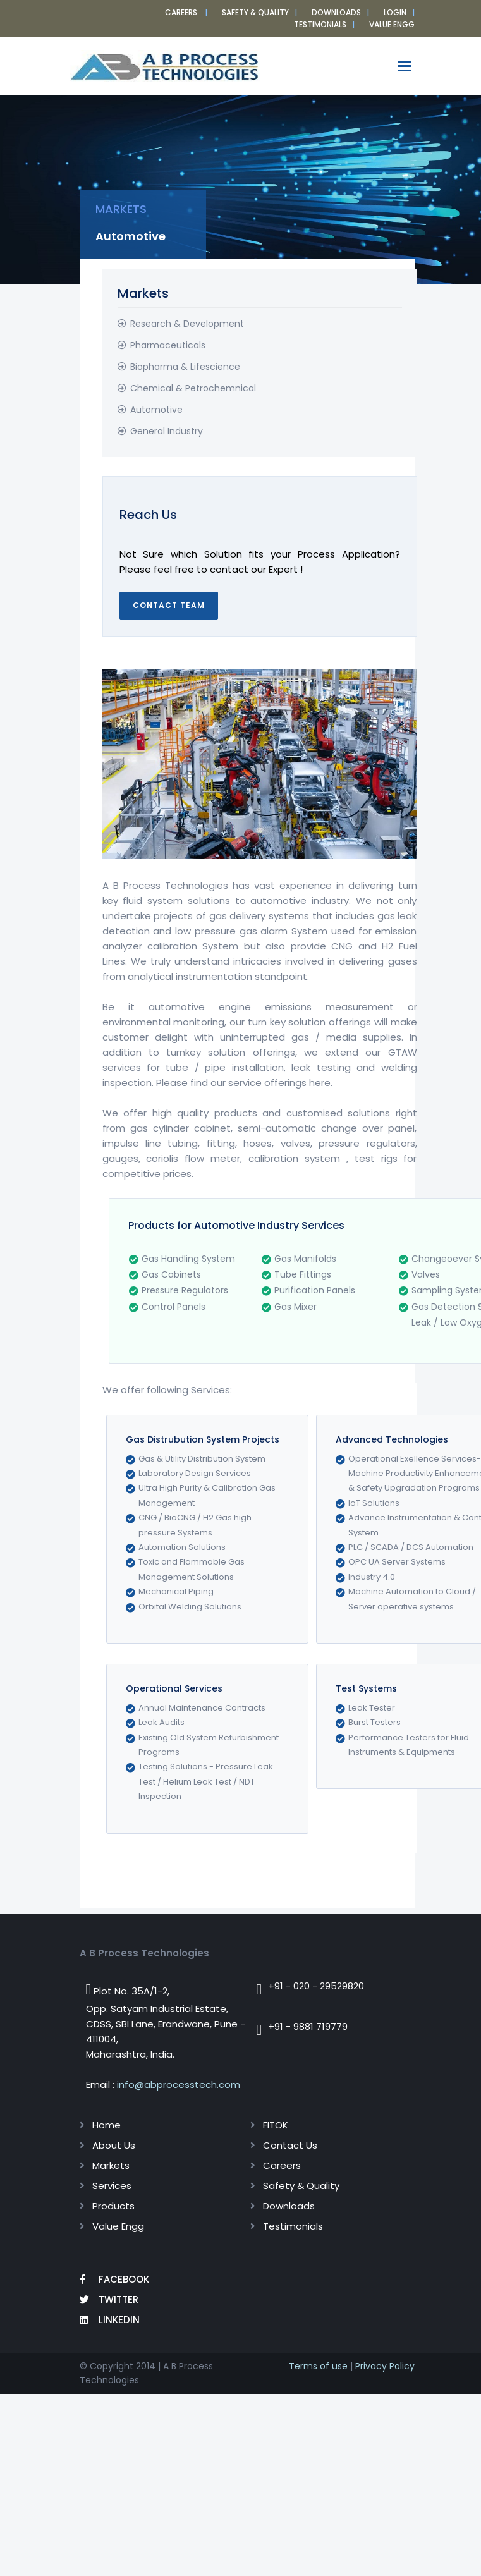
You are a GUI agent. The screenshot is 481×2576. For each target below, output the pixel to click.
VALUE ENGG (392, 24)
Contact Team (169, 605)
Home (106, 2125)
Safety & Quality (255, 12)
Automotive (156, 409)
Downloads (336, 12)
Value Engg (118, 2226)
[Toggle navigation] (404, 66)
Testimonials (320, 24)
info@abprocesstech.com (178, 2084)
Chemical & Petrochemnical (193, 388)
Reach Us (148, 514)
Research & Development (187, 323)
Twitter (109, 2299)
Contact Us (290, 2145)
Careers (181, 12)
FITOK (275, 2125)
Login (395, 12)
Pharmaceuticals (167, 345)
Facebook (114, 2279)
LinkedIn (110, 2319)
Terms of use (318, 2366)
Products (113, 2206)
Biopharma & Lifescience (185, 366)
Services (111, 2185)
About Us (113, 2145)
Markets (111, 2165)
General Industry (166, 431)
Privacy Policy (385, 2366)
